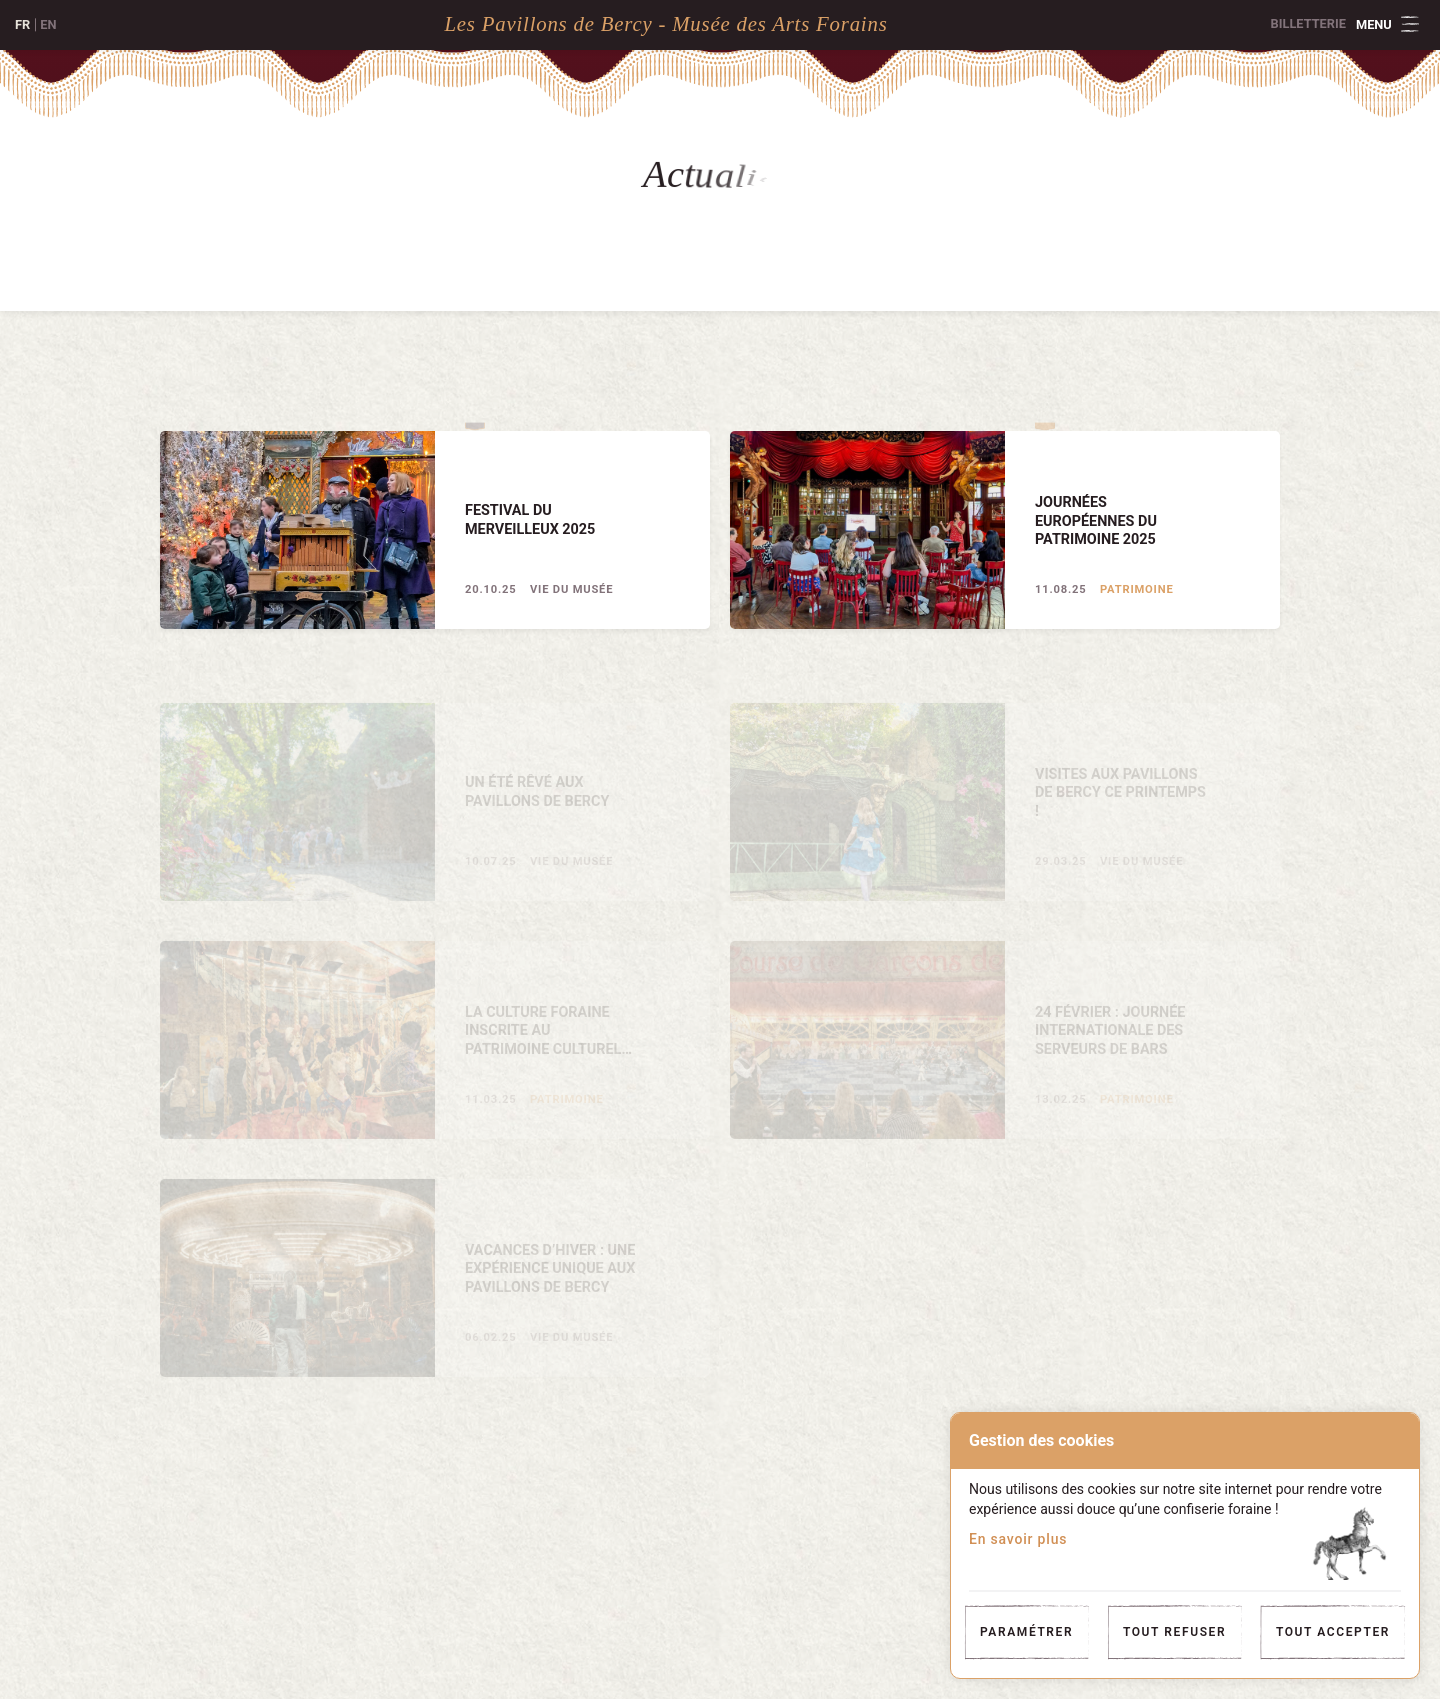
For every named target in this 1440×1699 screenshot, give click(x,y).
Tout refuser (1174, 1632)
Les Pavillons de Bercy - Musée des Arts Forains (665, 23)
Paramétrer (1026, 1632)
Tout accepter (1333, 1632)
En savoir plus (1018, 1539)
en (48, 24)
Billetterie (1308, 23)
